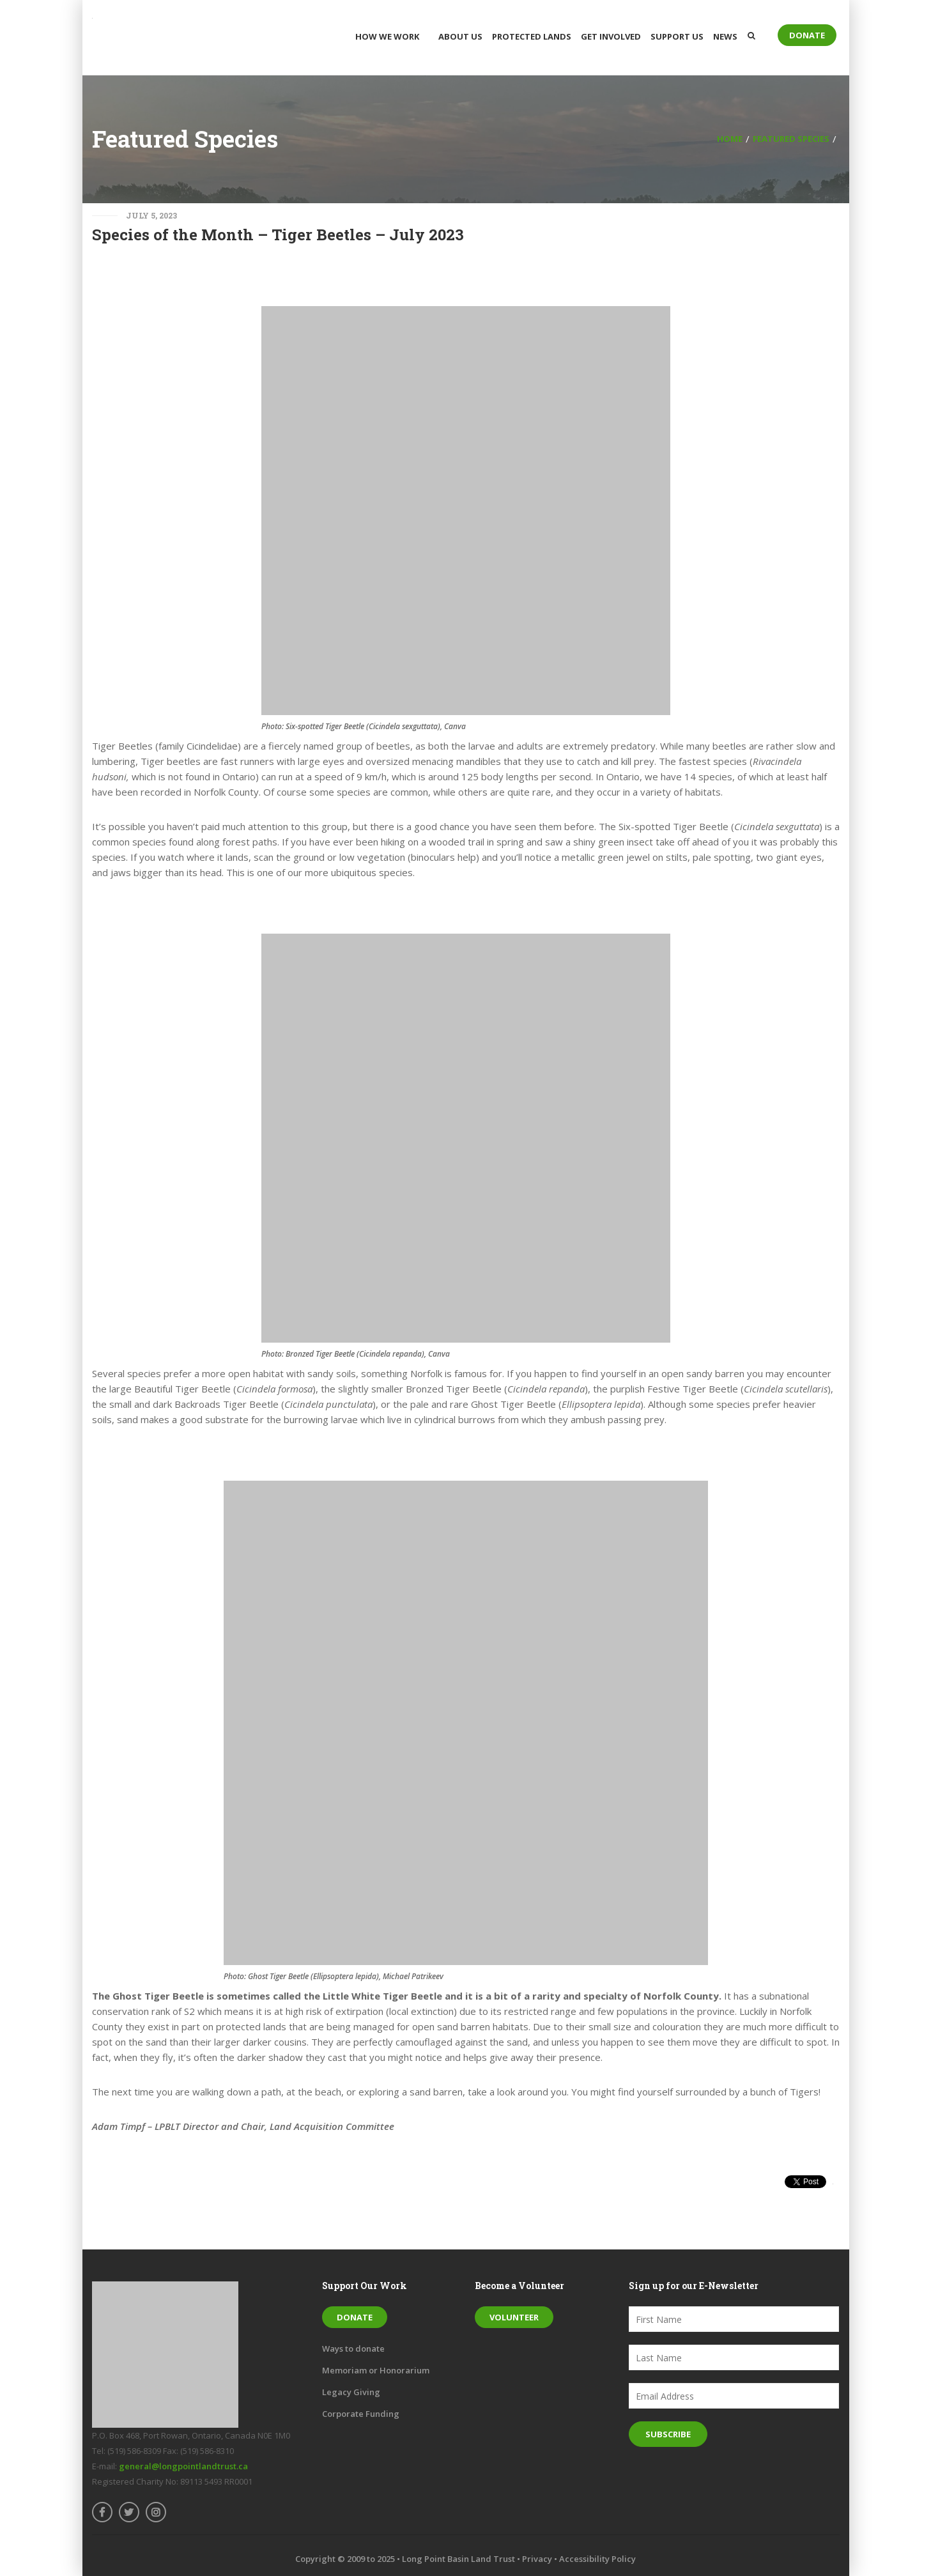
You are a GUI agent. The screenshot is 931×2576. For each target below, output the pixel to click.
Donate (807, 35)
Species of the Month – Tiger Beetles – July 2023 (278, 234)
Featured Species (791, 138)
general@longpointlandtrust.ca (183, 2466)
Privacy (537, 2558)
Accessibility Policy (597, 2558)
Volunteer (514, 2317)
